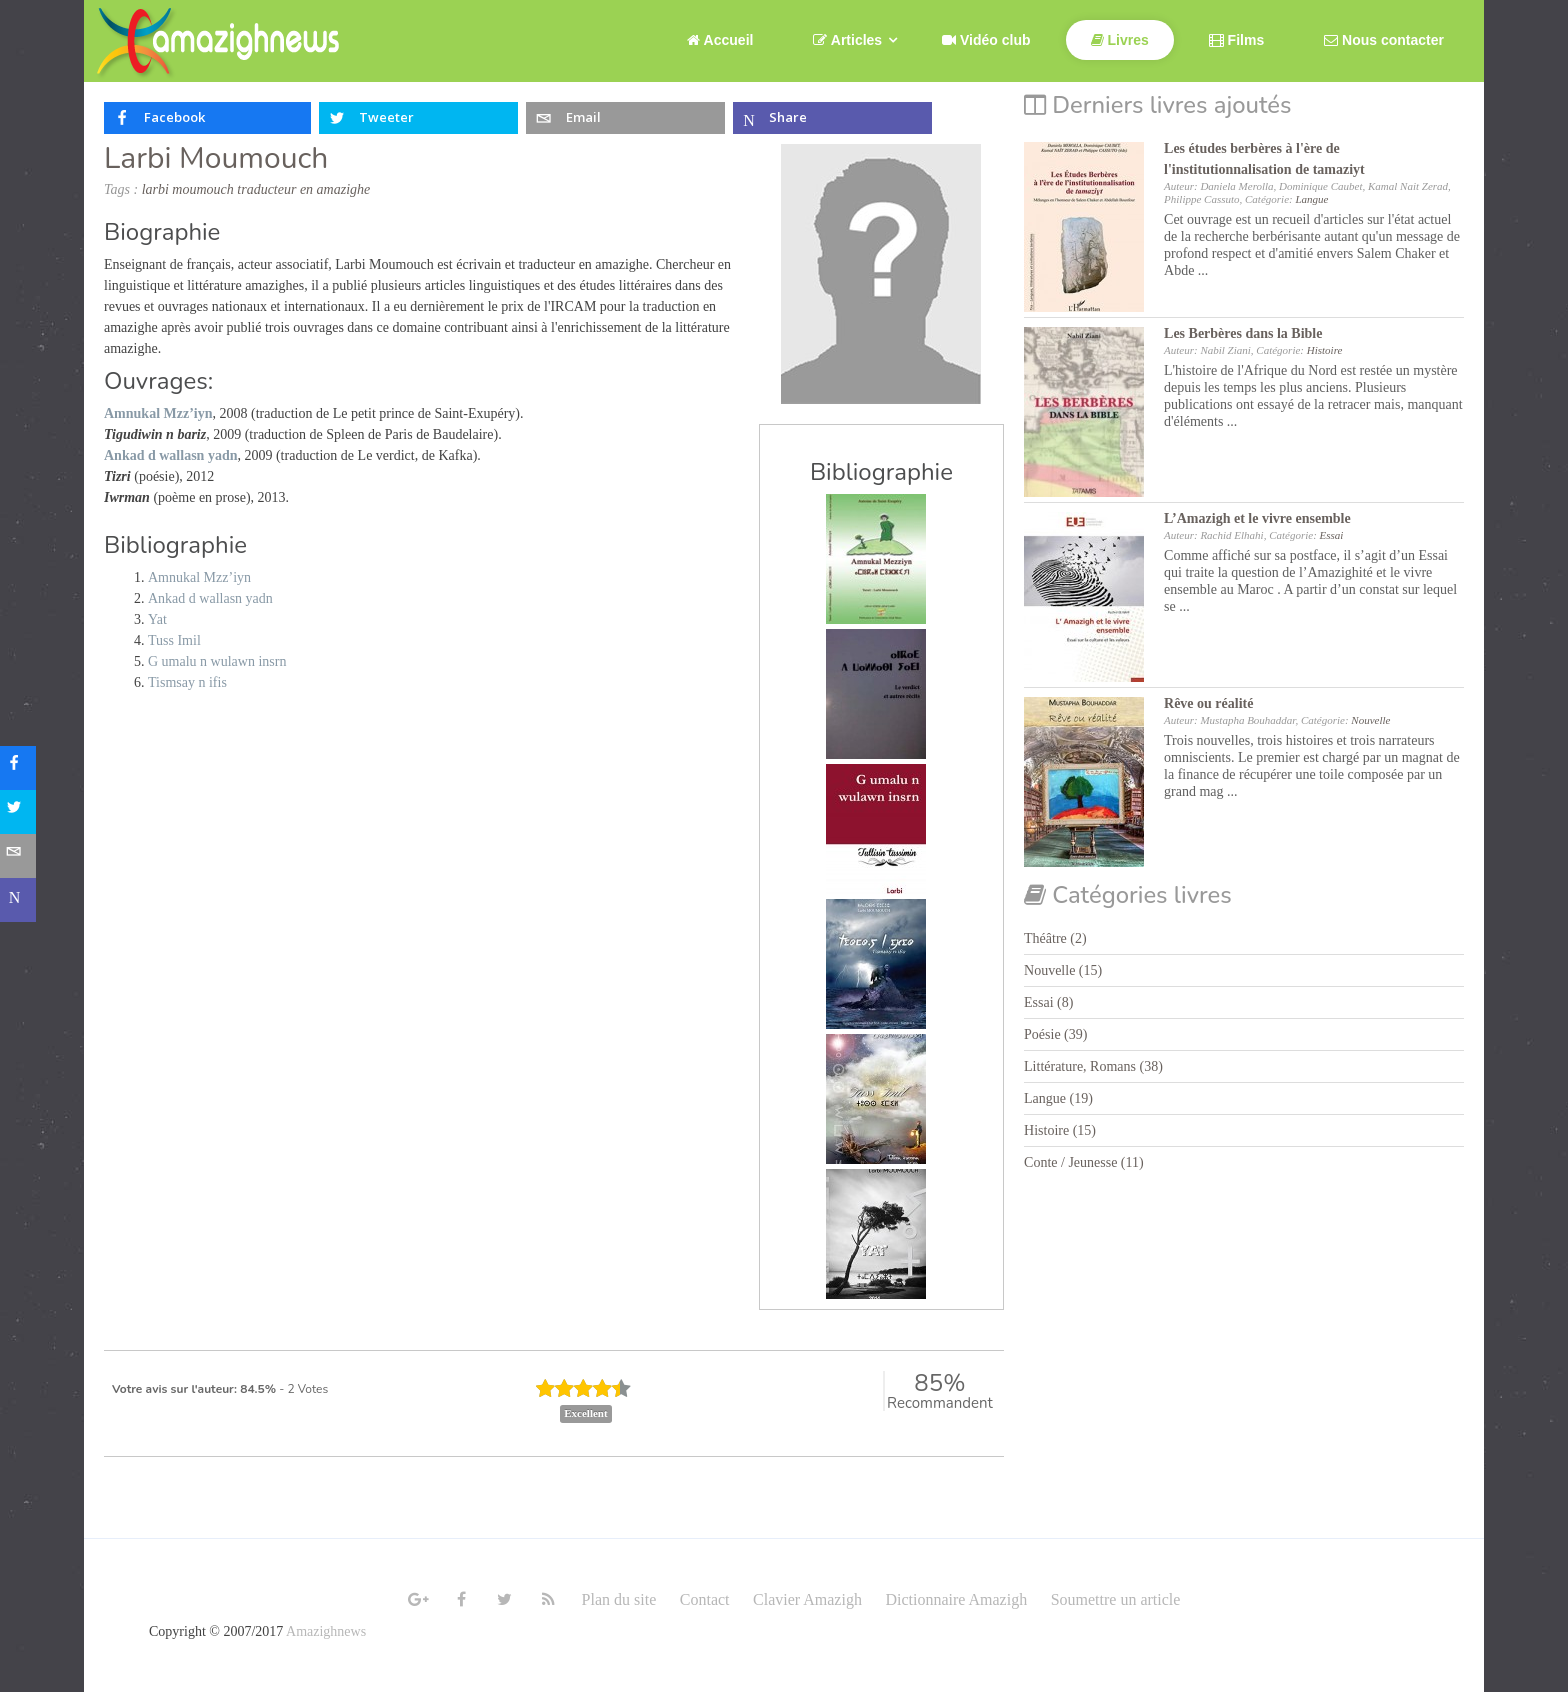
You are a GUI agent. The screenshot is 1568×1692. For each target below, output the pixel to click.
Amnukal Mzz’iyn (199, 577)
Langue (1311, 199)
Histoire (1325, 350)
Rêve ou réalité (1208, 703)
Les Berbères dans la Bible (1243, 333)
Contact (705, 1599)
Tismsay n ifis (187, 682)
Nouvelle (1370, 720)
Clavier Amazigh (807, 1599)
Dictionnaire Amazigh (956, 1599)
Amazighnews (326, 1631)
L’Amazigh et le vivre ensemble (1257, 518)
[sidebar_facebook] (22, 768)
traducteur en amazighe (303, 189)
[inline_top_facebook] (207, 118)
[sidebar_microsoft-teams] (22, 900)
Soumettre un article (1116, 1599)
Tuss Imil (174, 640)
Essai (1332, 535)
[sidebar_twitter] (22, 812)
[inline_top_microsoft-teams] (832, 118)
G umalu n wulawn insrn (217, 661)
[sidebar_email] (22, 856)
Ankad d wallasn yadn (210, 598)
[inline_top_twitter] (418, 118)
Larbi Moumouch (216, 158)
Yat (157, 619)
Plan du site (619, 1599)
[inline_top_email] (625, 118)
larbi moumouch (188, 189)
